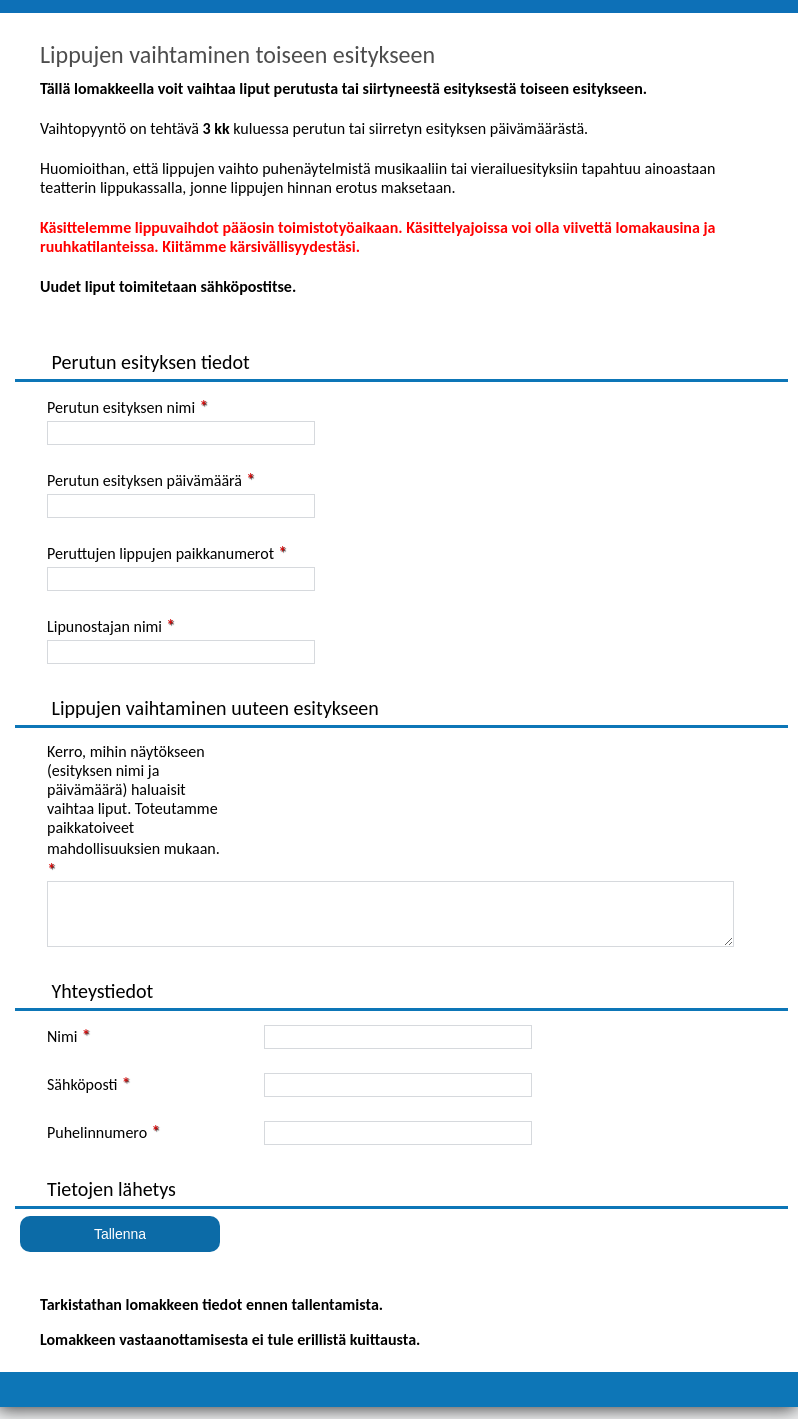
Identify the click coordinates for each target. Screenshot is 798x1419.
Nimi (62, 1048)
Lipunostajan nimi (104, 626)
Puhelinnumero (97, 1144)
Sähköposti (82, 1096)
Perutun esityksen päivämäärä (144, 480)
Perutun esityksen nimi (121, 407)
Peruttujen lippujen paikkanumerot (160, 553)
